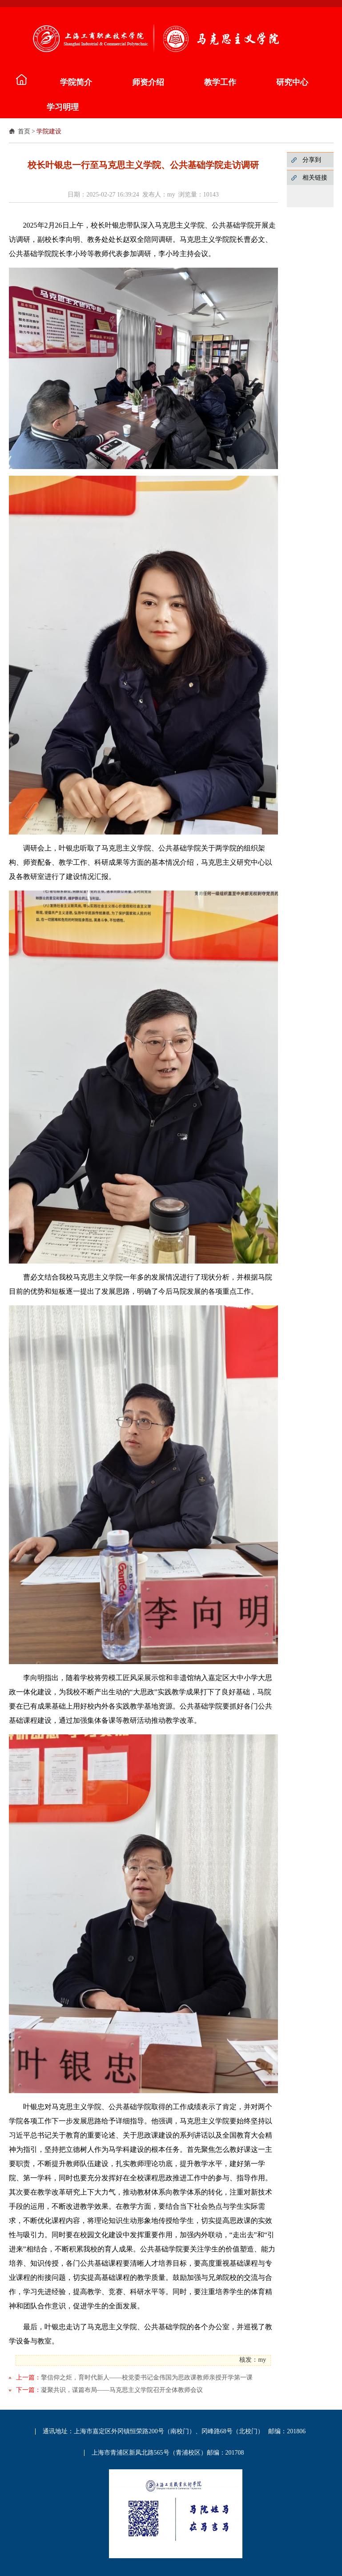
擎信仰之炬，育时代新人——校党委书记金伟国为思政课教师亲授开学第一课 (147, 2377)
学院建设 (48, 131)
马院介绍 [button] (20, 79)
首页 (24, 131)
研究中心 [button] (292, 82)
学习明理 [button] (63, 107)
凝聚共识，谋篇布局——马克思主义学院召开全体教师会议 (122, 2390)
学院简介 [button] (76, 82)
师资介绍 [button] (148, 82)
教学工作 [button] (220, 82)
